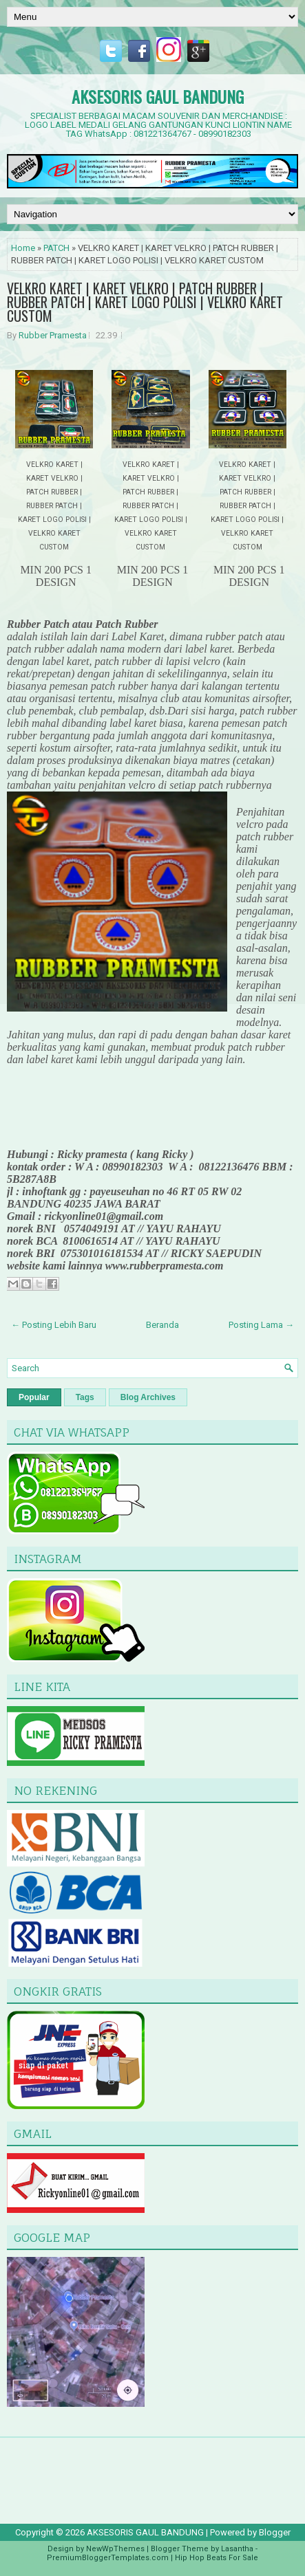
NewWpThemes (115, 2548)
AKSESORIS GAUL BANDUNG (158, 96)
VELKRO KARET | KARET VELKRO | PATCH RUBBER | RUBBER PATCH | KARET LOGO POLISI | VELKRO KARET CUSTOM (145, 302)
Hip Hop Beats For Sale (216, 2557)
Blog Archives (148, 1397)
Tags (85, 1397)
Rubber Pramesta (53, 335)
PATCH (56, 248)
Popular (34, 1397)
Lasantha (237, 2548)
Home (23, 248)
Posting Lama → (261, 1325)
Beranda (162, 1325)
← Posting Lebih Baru (53, 1325)
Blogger (275, 2532)
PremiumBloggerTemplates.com (108, 2557)
